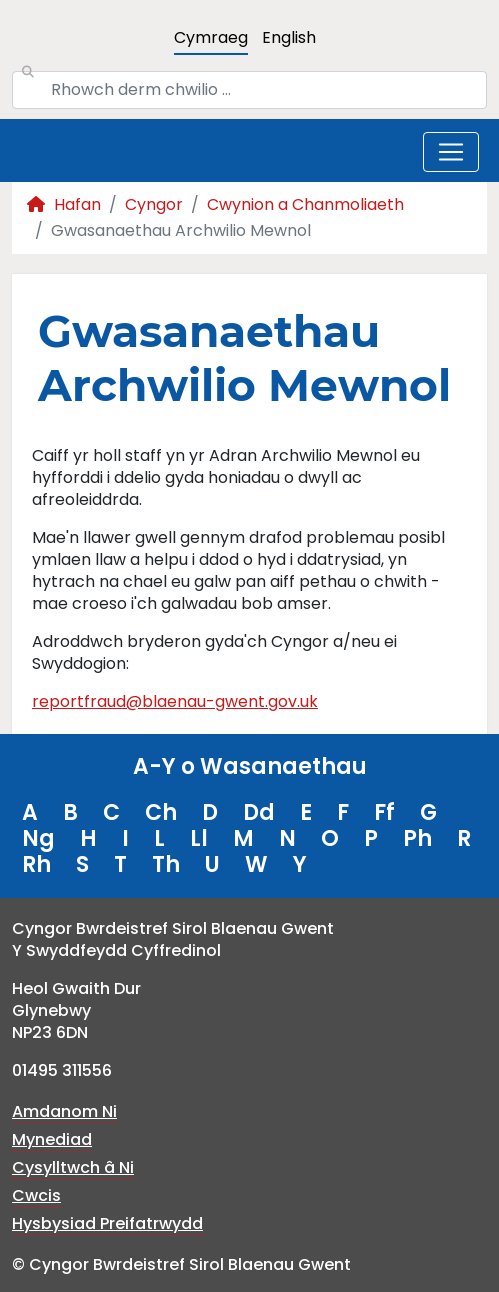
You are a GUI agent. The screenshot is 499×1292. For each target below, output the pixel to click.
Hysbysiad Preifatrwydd (107, 1223)
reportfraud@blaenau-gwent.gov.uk (175, 701)
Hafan (64, 204)
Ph (417, 838)
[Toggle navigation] (451, 152)
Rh (36, 864)
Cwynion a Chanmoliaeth (305, 204)
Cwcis (36, 1195)
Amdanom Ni (64, 1111)
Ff (384, 812)
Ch (161, 812)
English (289, 37)
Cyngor (154, 204)
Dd (259, 812)
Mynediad (52, 1139)
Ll (199, 838)
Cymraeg (211, 37)
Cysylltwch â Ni (73, 1167)
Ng (38, 838)
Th (166, 864)
